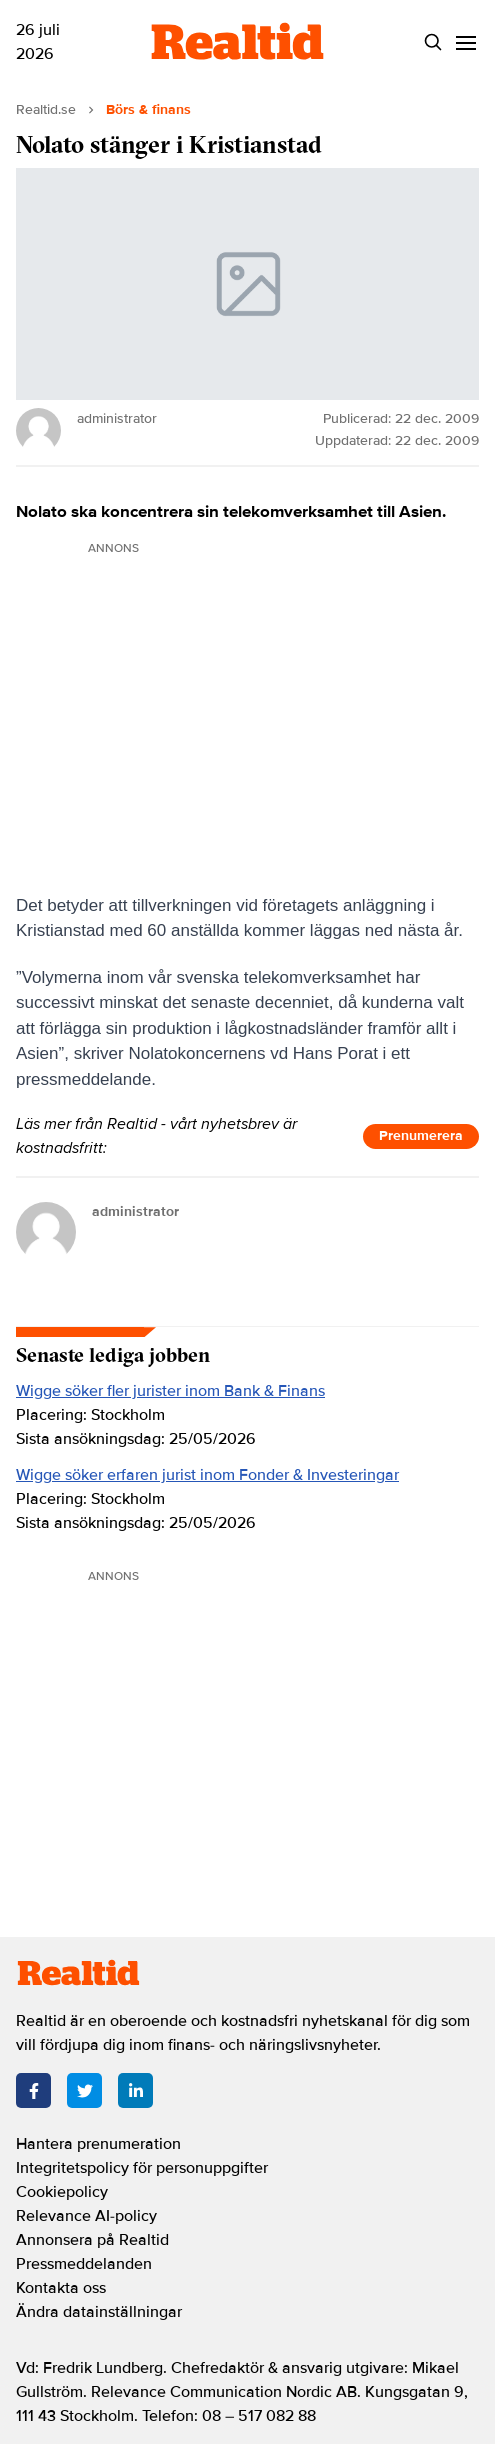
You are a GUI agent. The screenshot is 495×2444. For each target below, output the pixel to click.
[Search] (433, 42)
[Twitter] (84, 2090)
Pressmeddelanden (84, 2264)
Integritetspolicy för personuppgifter (142, 2168)
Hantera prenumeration (98, 2144)
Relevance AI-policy (86, 2216)
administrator (135, 1211)
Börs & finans (148, 109)
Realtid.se (46, 109)
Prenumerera (421, 1135)
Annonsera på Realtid (92, 2240)
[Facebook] (33, 2090)
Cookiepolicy (62, 2192)
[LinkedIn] (135, 2090)
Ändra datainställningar (99, 2312)
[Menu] (466, 42)
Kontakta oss (61, 2288)
